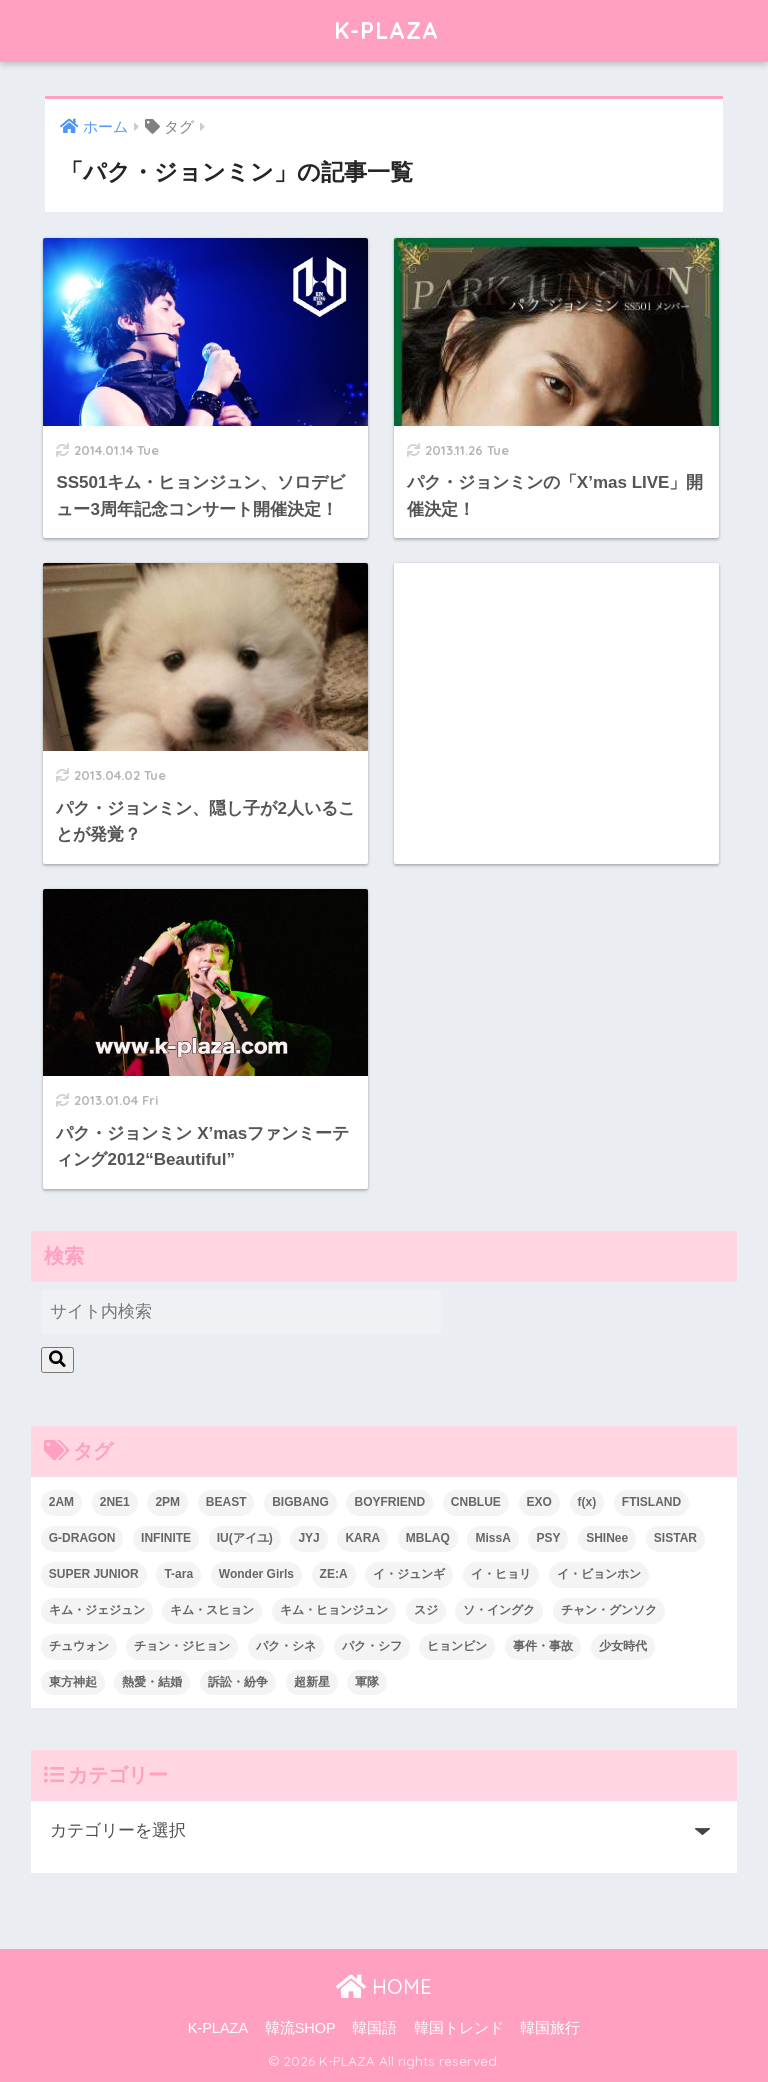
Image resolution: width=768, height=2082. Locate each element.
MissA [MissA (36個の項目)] (492, 1538)
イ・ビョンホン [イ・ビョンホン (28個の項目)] (599, 1574)
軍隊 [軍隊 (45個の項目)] (367, 1682)
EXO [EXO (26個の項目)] (539, 1502)
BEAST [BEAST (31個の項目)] (226, 1502)
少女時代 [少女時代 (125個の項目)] (623, 1646)
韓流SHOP (300, 2028)
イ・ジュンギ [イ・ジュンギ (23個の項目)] (409, 1574)
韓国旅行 (550, 2028)
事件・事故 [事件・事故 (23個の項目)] (543, 1646)
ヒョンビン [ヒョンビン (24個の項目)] (457, 1646)
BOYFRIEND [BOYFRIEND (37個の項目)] (389, 1502)
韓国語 (374, 2028)
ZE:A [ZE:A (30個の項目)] (334, 1574)
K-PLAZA (386, 30)
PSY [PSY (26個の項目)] (548, 1538)
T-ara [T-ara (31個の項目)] (178, 1574)
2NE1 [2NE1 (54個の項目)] (115, 1502)
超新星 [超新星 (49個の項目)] (312, 1682)
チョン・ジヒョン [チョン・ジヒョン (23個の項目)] (182, 1646)
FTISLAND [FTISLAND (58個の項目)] (651, 1502)
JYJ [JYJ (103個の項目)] (308, 1538)
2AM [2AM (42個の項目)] (61, 1502)
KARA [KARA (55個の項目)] (362, 1538)
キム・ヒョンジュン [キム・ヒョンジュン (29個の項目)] (334, 1610)
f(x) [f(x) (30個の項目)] (587, 1502)
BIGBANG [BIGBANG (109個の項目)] (300, 1502)
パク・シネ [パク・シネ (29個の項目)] (286, 1646)
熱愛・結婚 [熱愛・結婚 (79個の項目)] (152, 1682)
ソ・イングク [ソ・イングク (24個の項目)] (499, 1610)
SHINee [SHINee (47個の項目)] (607, 1538)
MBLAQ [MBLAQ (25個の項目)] (428, 1538)
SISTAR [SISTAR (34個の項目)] (675, 1538)
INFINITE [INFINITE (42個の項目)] (166, 1538)
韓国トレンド (459, 2028)
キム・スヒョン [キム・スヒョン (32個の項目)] (212, 1610)
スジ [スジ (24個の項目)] (426, 1610)
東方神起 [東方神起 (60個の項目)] (73, 1682)
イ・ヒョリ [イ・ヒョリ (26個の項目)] (501, 1574)
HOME (384, 1986)
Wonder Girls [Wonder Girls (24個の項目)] (256, 1574)
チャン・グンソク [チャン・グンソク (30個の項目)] (609, 1610)
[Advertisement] (556, 694)
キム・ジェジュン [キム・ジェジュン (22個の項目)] (97, 1610)
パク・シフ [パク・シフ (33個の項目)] (372, 1646)
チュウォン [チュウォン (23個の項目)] (79, 1646)
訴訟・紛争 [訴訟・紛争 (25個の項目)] (238, 1682)
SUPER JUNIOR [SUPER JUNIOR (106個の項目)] (94, 1574)
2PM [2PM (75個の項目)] (167, 1502)
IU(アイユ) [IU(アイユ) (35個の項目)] (245, 1538)
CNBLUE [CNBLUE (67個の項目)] (476, 1502)
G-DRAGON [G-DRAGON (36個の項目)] (82, 1538)
